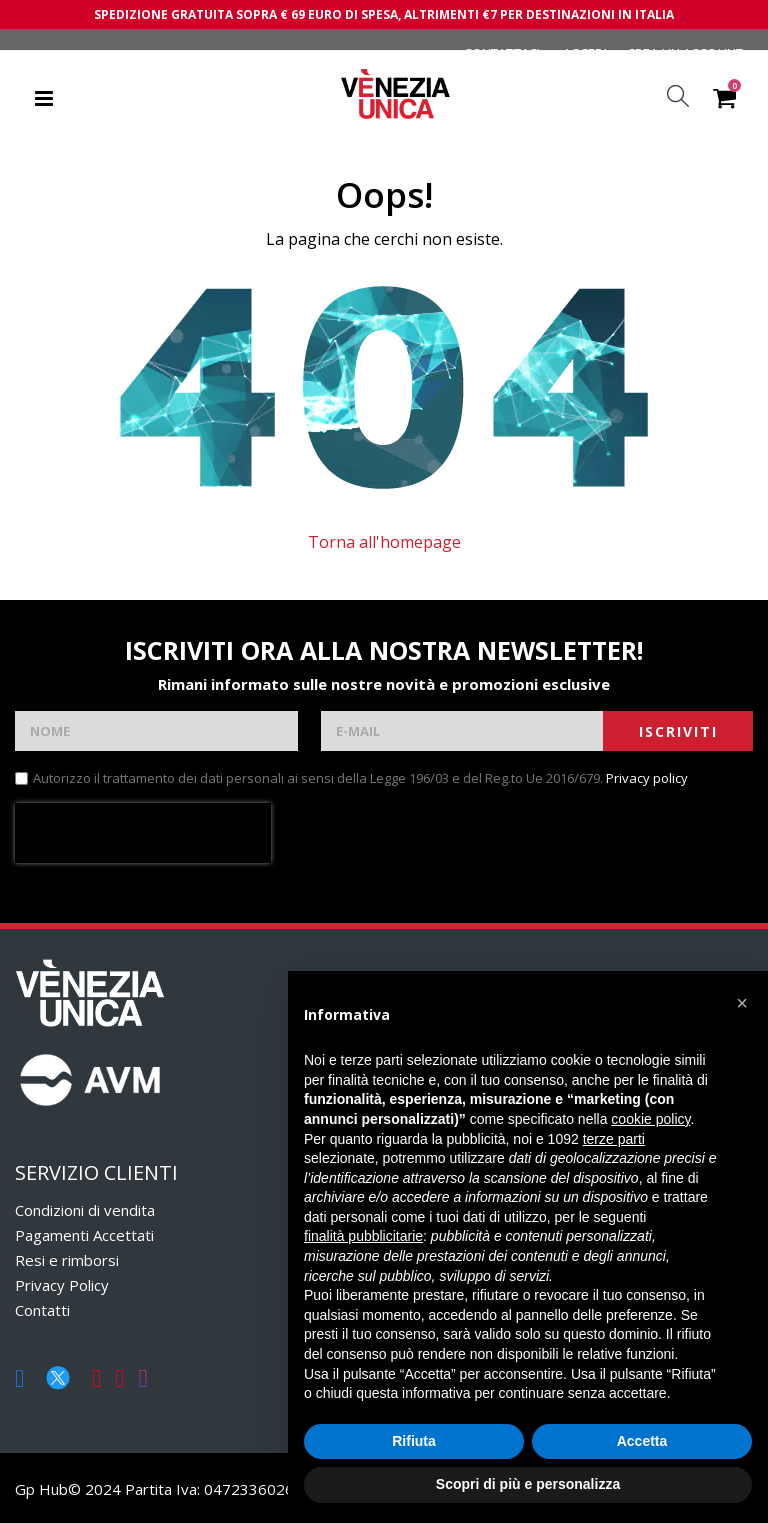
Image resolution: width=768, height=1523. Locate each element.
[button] (742, 1003)
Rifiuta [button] (414, 1441)
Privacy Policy (62, 1285)
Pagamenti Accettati (84, 1235)
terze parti (614, 1139)
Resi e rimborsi (67, 1260)
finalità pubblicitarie (363, 1236)
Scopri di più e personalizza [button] (528, 1484)
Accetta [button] (642, 1441)
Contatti (42, 1310)
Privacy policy (647, 778)
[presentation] (143, 833)
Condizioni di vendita (85, 1210)
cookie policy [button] (650, 1119)
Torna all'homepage (384, 542)
